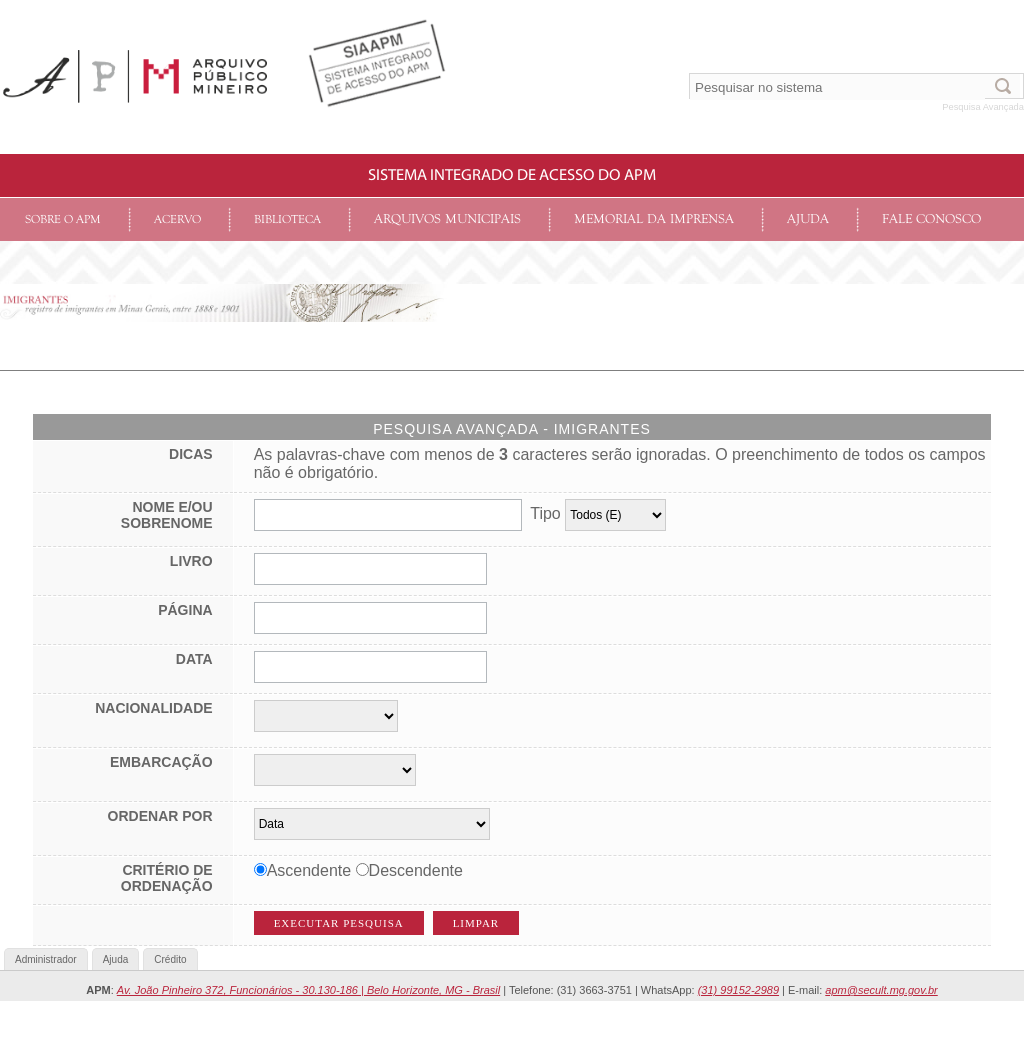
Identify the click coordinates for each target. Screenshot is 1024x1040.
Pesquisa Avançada (983, 107)
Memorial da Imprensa (654, 219)
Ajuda (808, 219)
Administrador (46, 959)
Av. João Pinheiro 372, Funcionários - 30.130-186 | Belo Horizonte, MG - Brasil (308, 990)
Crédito (170, 959)
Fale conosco (931, 219)
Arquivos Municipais (447, 219)
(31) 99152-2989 (738, 990)
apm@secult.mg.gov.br (881, 990)
